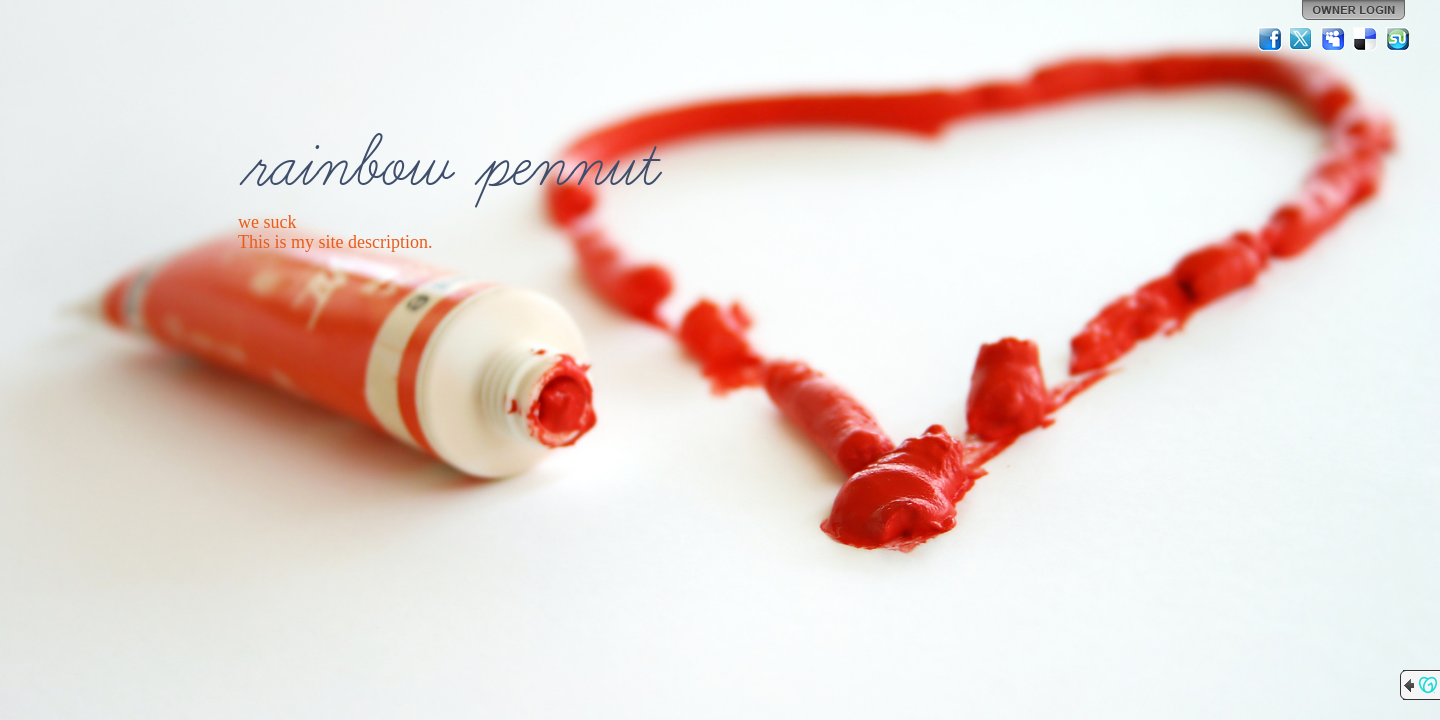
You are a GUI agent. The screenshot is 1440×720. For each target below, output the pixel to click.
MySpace (1334, 39)
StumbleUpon (1398, 39)
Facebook (1270, 39)
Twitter (1302, 39)
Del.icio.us (1366, 39)
